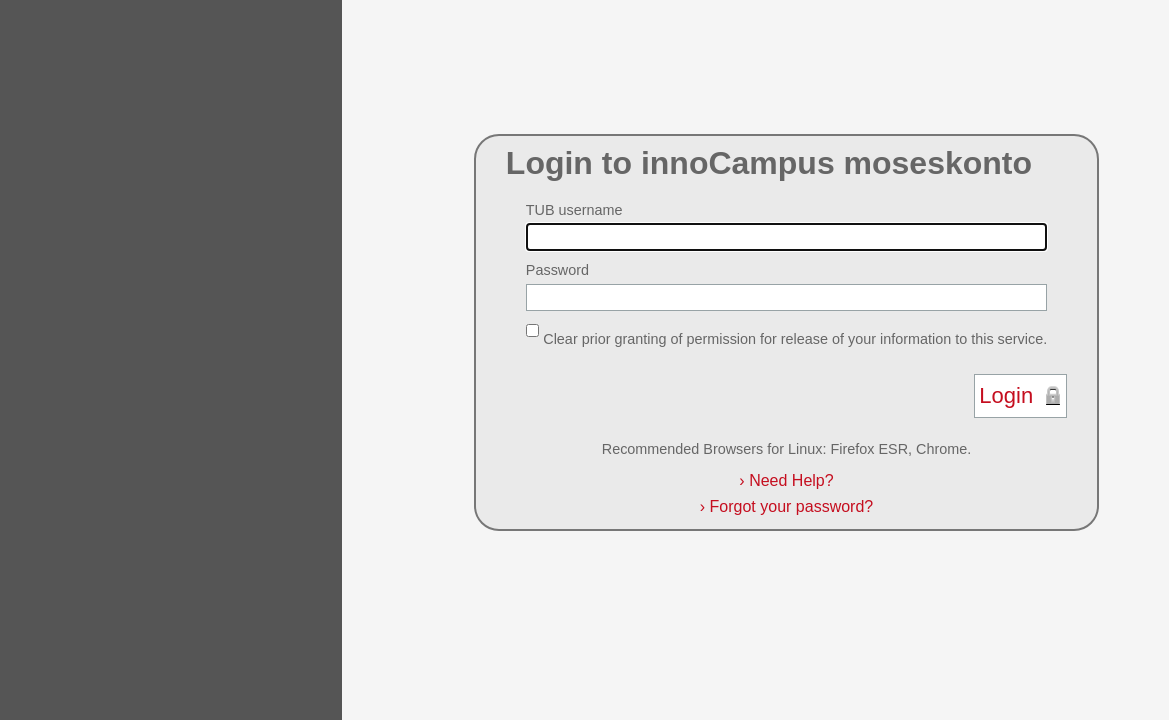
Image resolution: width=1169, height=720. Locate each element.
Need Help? (786, 480)
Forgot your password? (786, 506)
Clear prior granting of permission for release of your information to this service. (795, 338)
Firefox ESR (869, 449)
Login (1006, 395)
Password (557, 270)
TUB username (574, 210)
